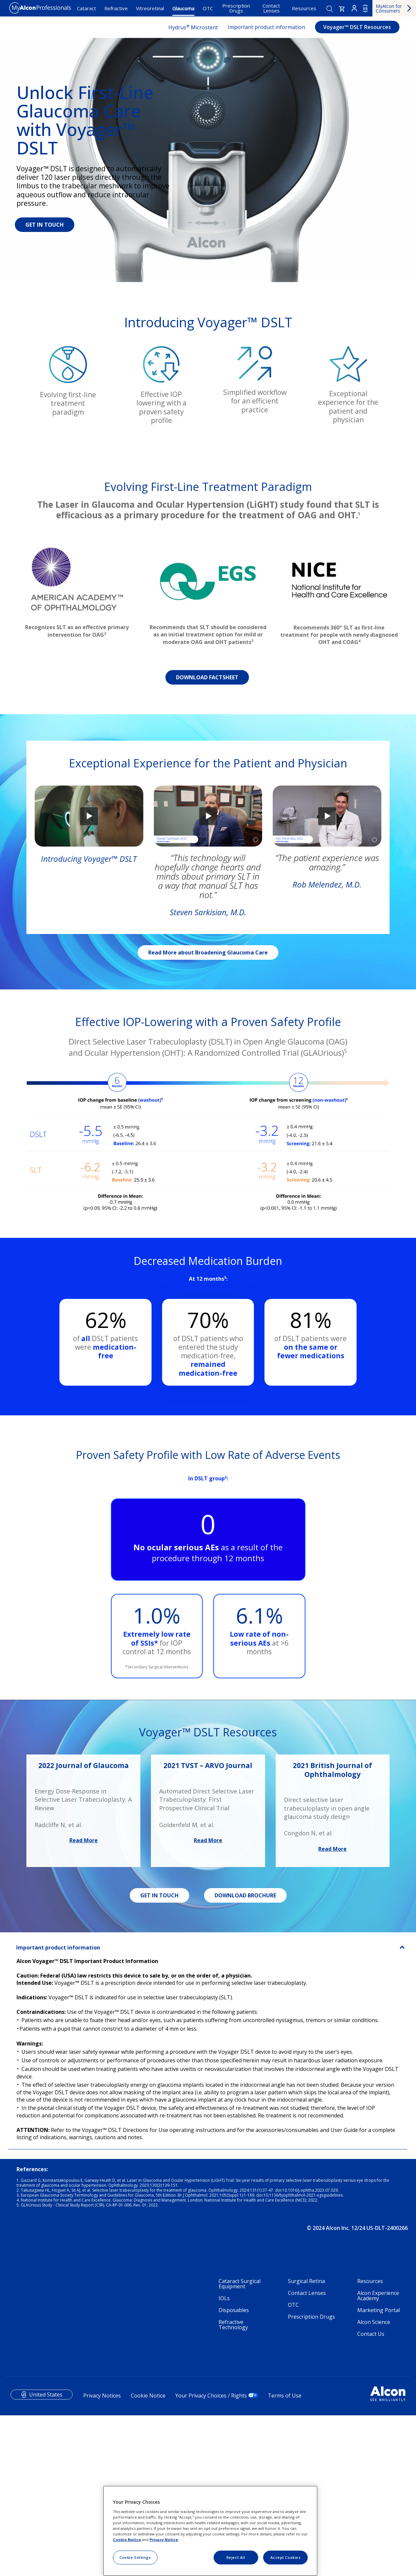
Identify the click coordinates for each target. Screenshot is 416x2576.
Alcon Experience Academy (378, 2456)
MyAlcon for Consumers (389, 8)
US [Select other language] (365, 8)
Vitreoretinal (150, 8)
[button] (342, 9)
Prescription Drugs (236, 8)
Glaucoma (183, 8)
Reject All (235, 2557)
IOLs (224, 2458)
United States (45, 2555)
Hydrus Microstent (193, 27)
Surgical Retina (306, 2441)
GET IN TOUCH (44, 224)
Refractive (116, 8)
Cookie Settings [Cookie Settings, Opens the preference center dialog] (135, 2557)
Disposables (234, 2470)
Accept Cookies (285, 2557)
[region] (210, 2531)
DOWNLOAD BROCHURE (245, 2055)
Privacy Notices (102, 2556)
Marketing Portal (378, 2470)
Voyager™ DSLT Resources (357, 27)
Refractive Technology (233, 2485)
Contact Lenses (271, 8)
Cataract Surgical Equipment (239, 2444)
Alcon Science (373, 2482)
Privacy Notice (164, 2539)
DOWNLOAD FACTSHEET (207, 837)
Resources (304, 8)
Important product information (266, 27)
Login (354, 8)
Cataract (86, 8)
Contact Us (370, 2494)
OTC (208, 8)
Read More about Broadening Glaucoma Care (208, 1112)
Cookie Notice (127, 2539)
